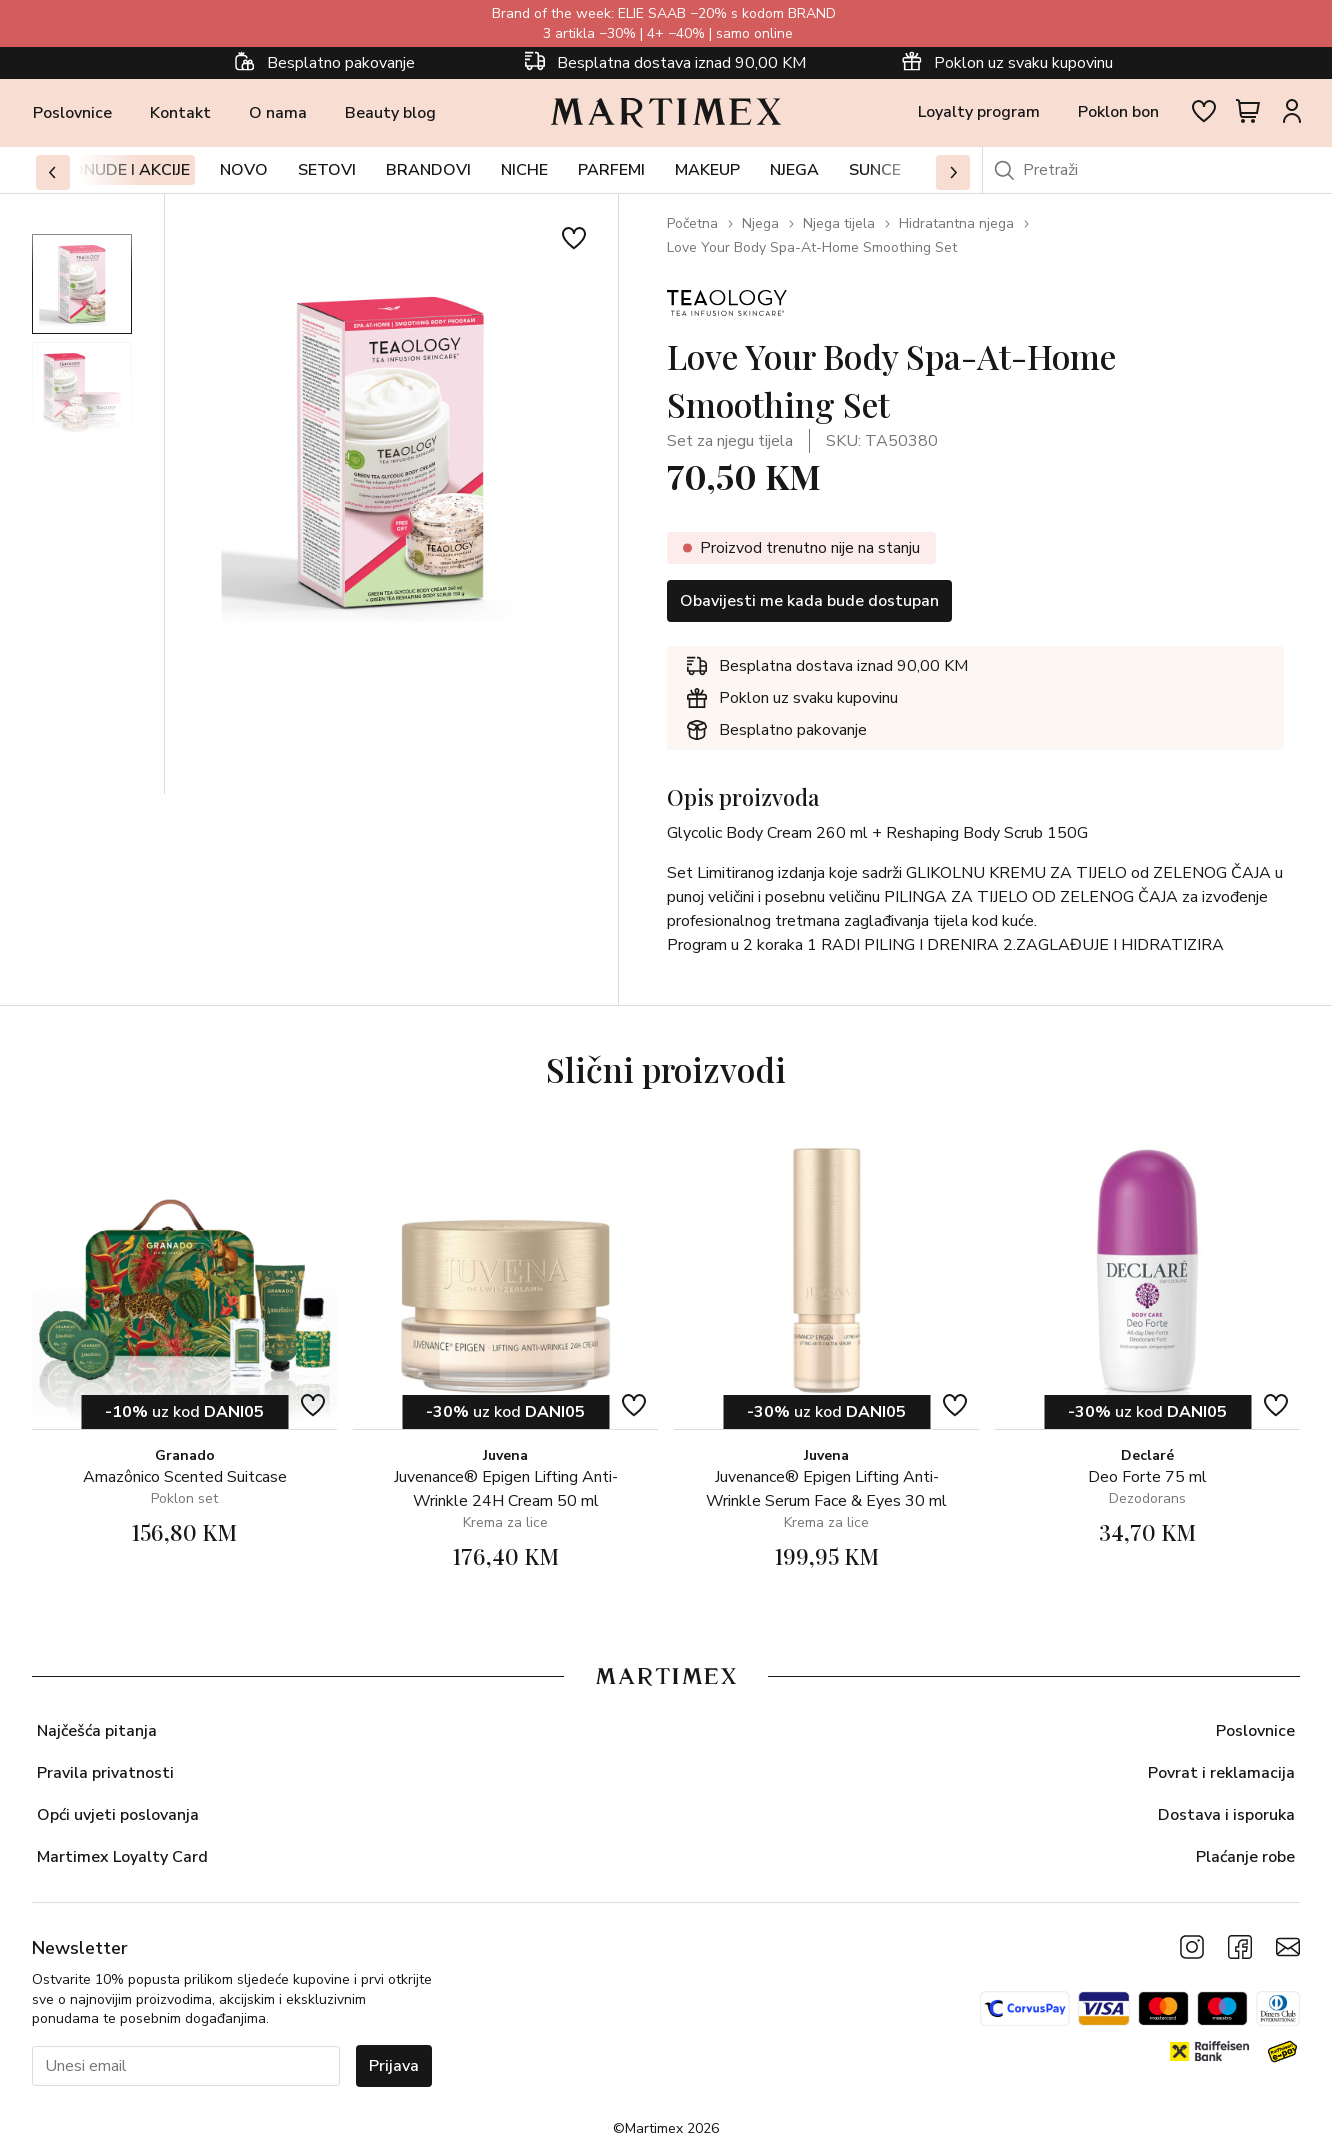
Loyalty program (979, 112)
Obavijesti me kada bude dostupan (809, 601)
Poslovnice (72, 113)
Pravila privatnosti (105, 1773)
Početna (692, 223)
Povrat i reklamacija (1221, 1773)
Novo (244, 170)
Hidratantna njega (956, 223)
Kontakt (180, 113)
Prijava (394, 2066)
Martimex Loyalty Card (122, 1857)
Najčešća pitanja (97, 1731)
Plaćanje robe (1245, 1857)
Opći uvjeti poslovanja (118, 1815)
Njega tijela (839, 223)
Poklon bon (1118, 112)
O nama (278, 113)
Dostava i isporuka (1226, 1815)
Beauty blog (390, 113)
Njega (760, 223)
